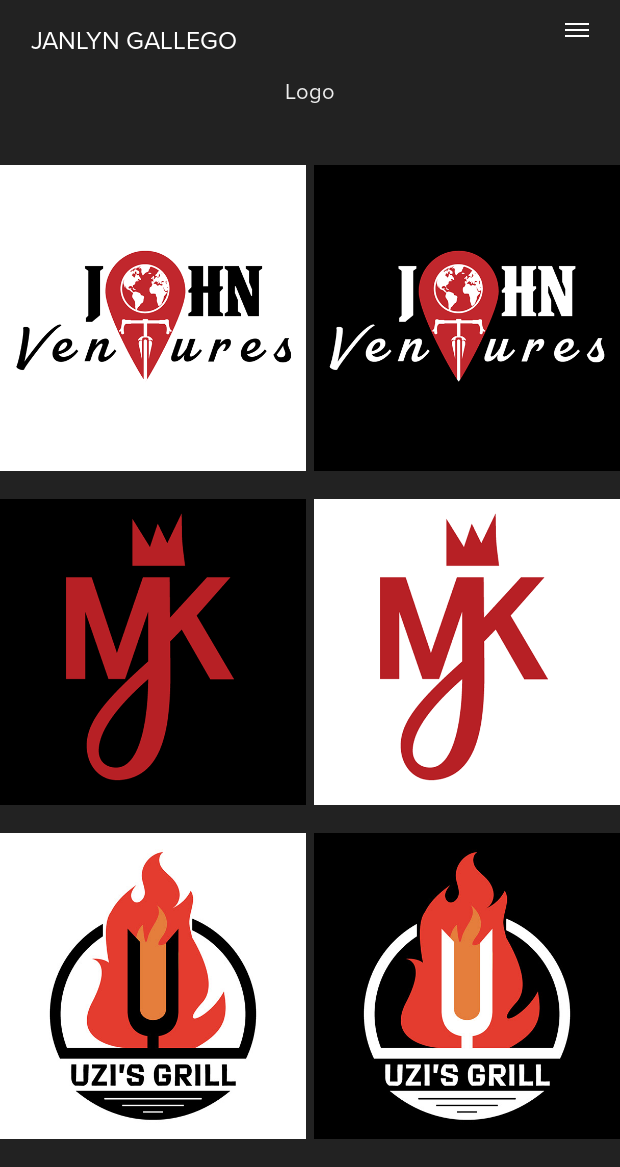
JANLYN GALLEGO (134, 39)
